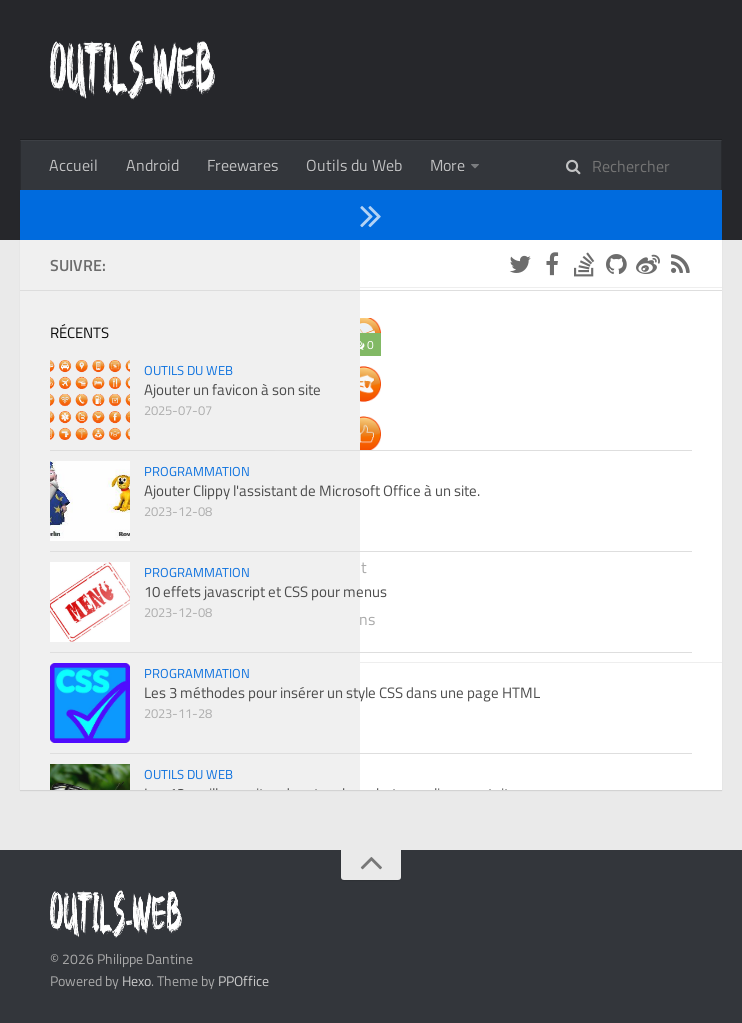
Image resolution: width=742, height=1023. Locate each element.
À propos (593, 165)
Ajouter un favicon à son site (218, 553)
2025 (129, 313)
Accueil (73, 165)
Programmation (483, 165)
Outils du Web (354, 165)
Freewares (242, 165)
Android (152, 165)
